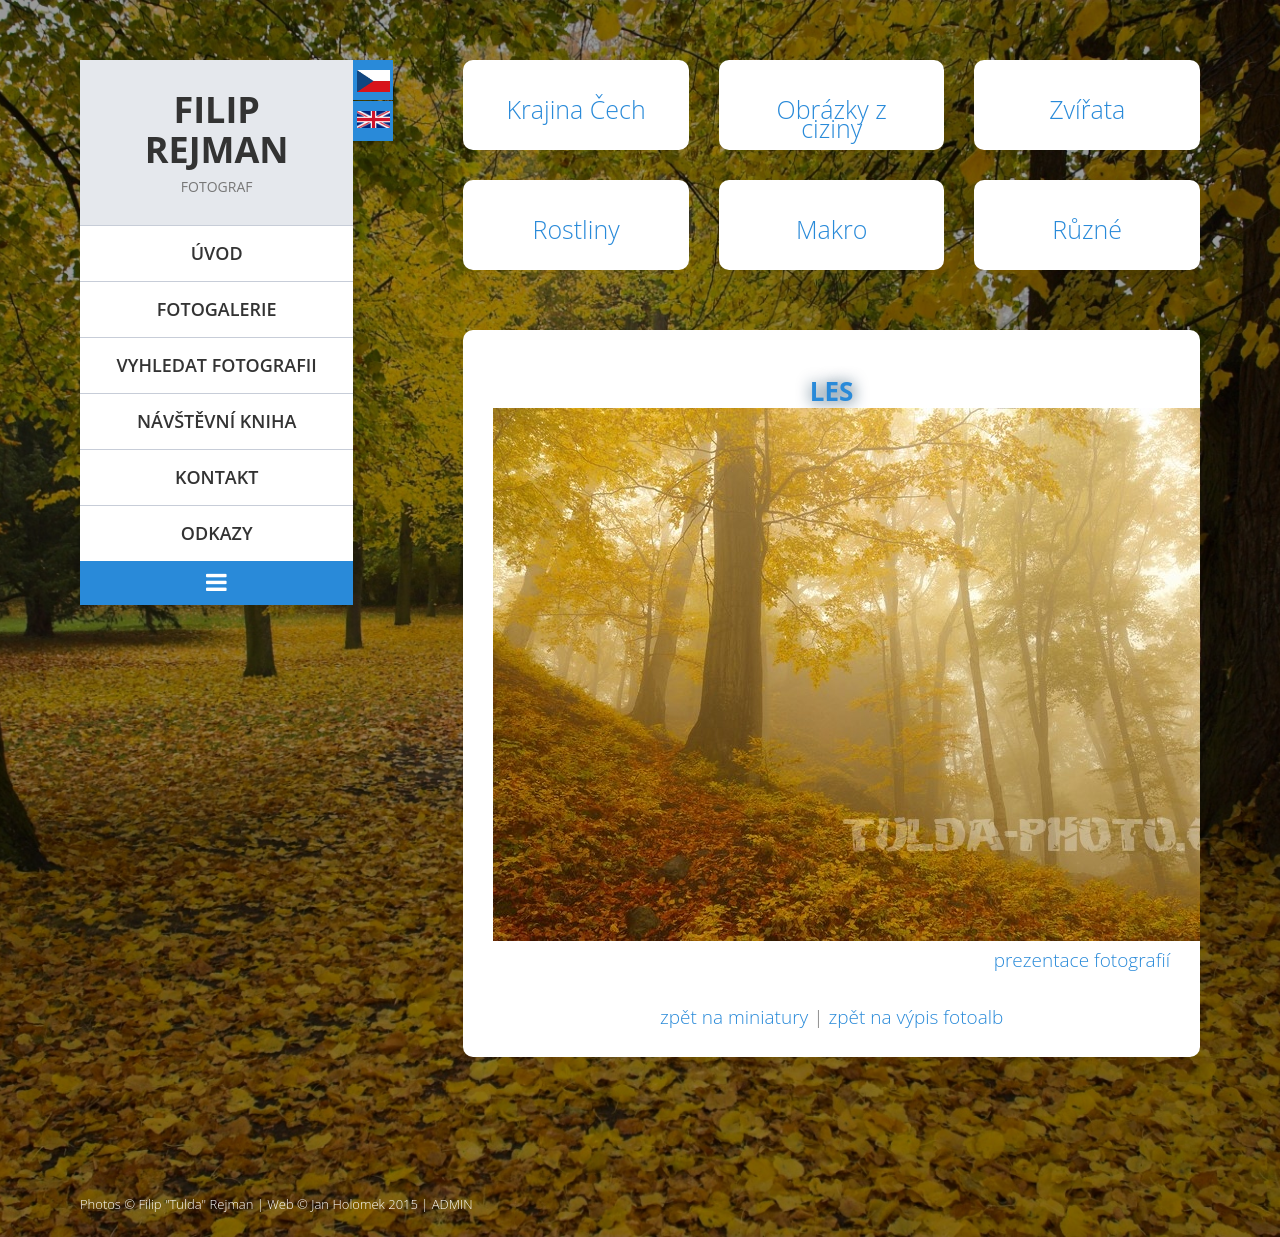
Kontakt (216, 477)
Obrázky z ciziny (832, 118)
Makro (831, 229)
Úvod (217, 253)
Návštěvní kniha (216, 421)
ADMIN (452, 1204)
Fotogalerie (217, 309)
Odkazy (217, 533)
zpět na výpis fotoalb (915, 1017)
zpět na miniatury (734, 1017)
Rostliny (576, 229)
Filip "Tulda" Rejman (196, 1204)
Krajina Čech (576, 109)
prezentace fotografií (1082, 960)
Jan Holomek (348, 1204)
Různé (1087, 229)
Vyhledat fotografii (217, 365)
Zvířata (1087, 109)
